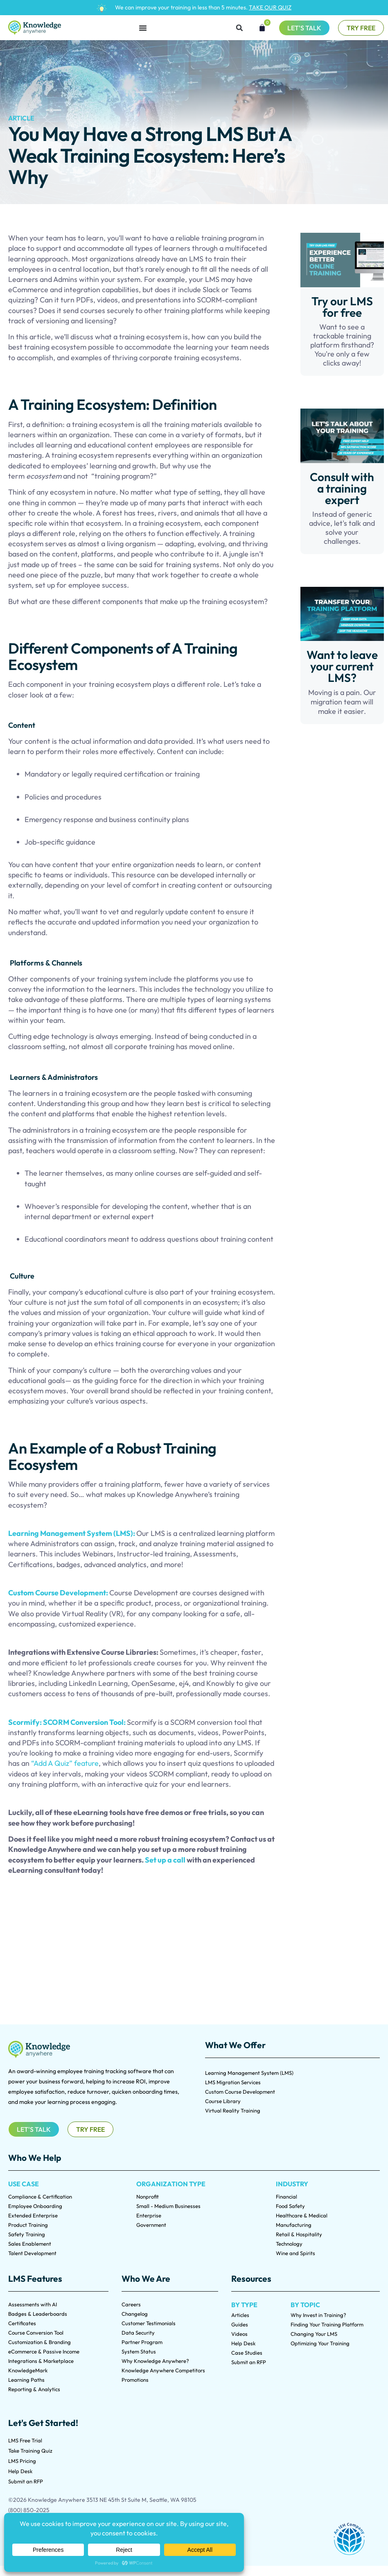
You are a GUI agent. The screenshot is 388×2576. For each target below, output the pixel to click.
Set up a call (166, 1860)
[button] (239, 28)
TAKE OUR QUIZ (270, 7)
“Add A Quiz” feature (65, 1763)
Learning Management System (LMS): (72, 1533)
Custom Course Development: (58, 1592)
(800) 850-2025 (29, 2510)
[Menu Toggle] (143, 28)
